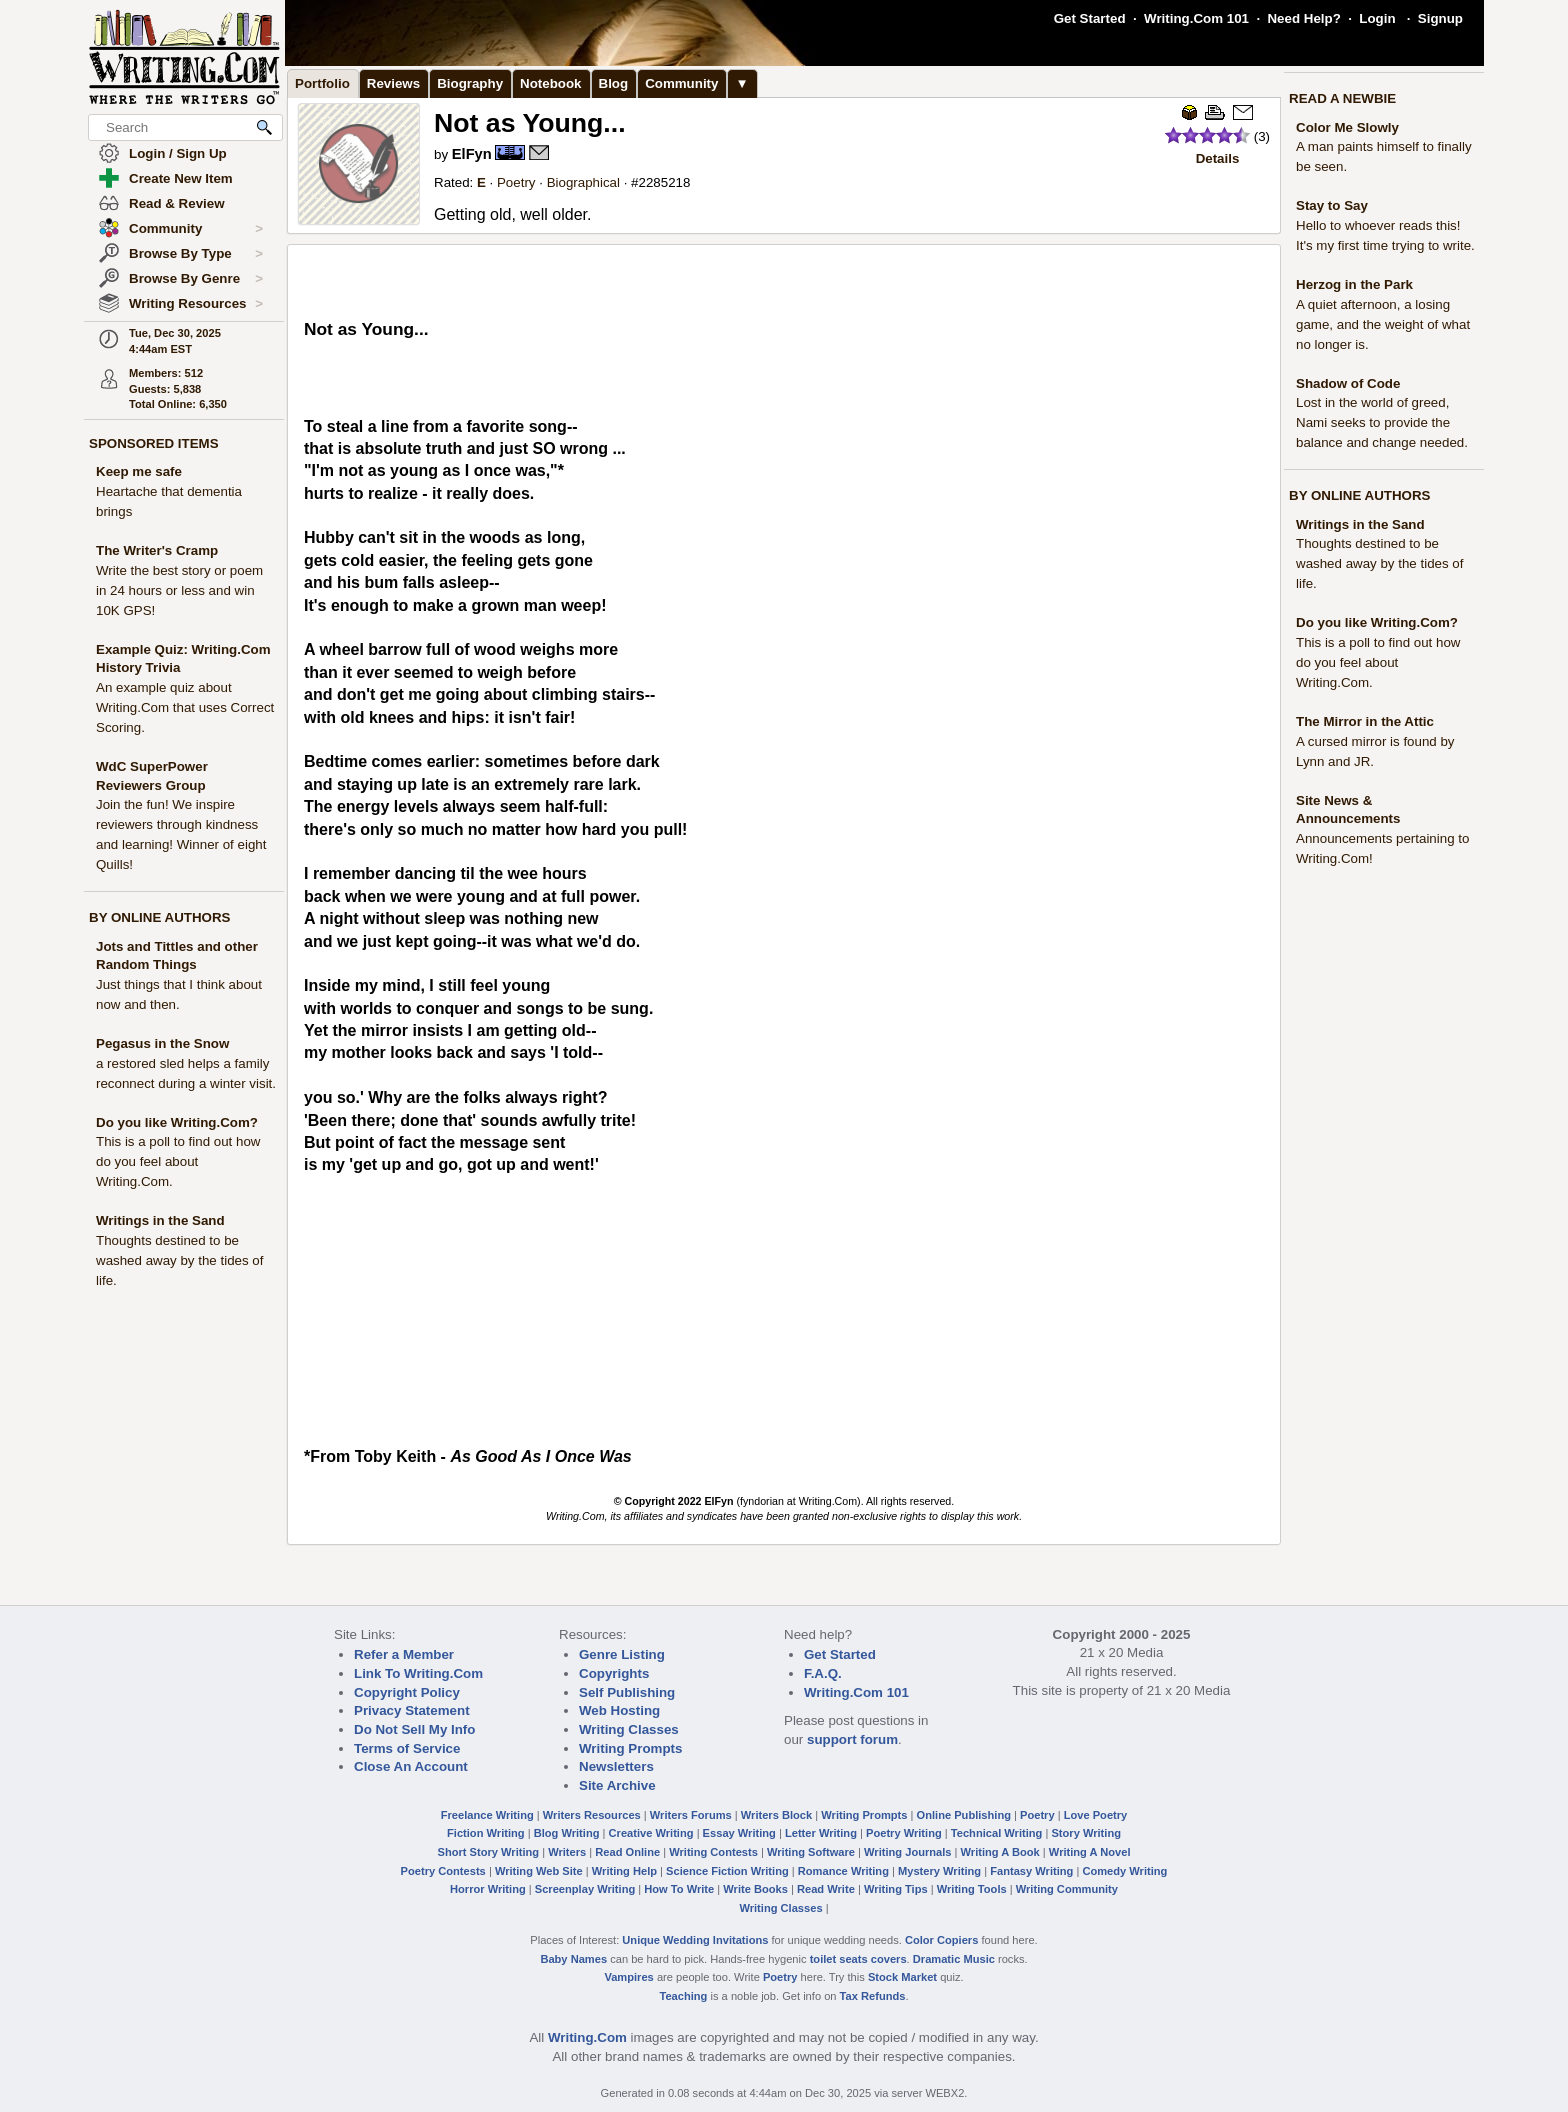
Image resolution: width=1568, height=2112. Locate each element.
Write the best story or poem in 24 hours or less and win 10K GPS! (179, 590)
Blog (614, 83)
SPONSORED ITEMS (154, 443)
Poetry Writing (904, 1833)
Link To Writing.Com (418, 1673)
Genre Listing (622, 1654)
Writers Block (776, 1815)
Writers (567, 1852)
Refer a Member (404, 1654)
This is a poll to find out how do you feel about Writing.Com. (178, 1161)
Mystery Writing (939, 1871)
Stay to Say (1332, 205)
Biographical (583, 182)
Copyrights (614, 1673)
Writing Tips (896, 1889)
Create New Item (181, 178)
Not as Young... (530, 123)
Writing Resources (196, 304)
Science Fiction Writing (727, 1871)
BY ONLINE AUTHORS (159, 917)
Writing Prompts (630, 1748)
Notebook (550, 83)
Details (1218, 158)
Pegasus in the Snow (162, 1043)
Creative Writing (651, 1833)
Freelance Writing (487, 1815)
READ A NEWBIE (1342, 98)
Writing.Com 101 (1196, 18)
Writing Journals (907, 1852)
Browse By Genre (196, 279)
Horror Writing (488, 1889)
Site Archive (617, 1785)
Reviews (393, 83)
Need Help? (1303, 18)
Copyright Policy (407, 1692)
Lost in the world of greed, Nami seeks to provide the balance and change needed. (1382, 422)
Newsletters (616, 1766)
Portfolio (322, 83)
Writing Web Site (539, 1871)
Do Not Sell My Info (414, 1729)
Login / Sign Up (178, 153)
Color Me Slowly (1347, 127)
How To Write (679, 1889)
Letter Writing (821, 1833)
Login (1377, 18)
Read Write (826, 1889)
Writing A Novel (1090, 1852)
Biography (470, 83)
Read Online (627, 1852)
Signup (1440, 18)
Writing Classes (629, 1729)
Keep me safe (139, 471)
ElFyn (472, 154)
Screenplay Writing (585, 1889)
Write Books (755, 1889)
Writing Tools (972, 1889)
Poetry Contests (443, 1871)
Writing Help (624, 1871)
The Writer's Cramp (157, 550)
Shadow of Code (1348, 383)
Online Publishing (964, 1815)
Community (196, 229)
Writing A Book (1000, 1852)
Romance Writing (843, 1871)
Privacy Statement (412, 1710)
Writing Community (1067, 1889)
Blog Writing (567, 1833)
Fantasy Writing (1031, 1871)
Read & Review (177, 203)
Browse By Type (196, 254)
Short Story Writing (488, 1852)
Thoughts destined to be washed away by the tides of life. (179, 1260)
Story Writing (1086, 1833)
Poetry (516, 182)
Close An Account (411, 1766)
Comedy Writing (1124, 1871)
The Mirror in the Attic (1365, 721)
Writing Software (811, 1852)
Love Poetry (1096, 1815)
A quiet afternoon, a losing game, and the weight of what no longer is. (1383, 324)
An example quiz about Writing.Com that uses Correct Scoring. (185, 707)
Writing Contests (713, 1852)
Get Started (1090, 18)
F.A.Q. (823, 1673)
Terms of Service (407, 1748)
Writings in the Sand (160, 1220)
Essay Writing (739, 1833)
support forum (852, 1739)
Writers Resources (592, 1815)
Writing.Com (587, 2037)
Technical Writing (997, 1833)
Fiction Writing (486, 1833)
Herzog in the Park (1354, 284)
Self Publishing (627, 1692)
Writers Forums (691, 1815)
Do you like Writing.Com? (177, 1122)
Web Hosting (619, 1710)
